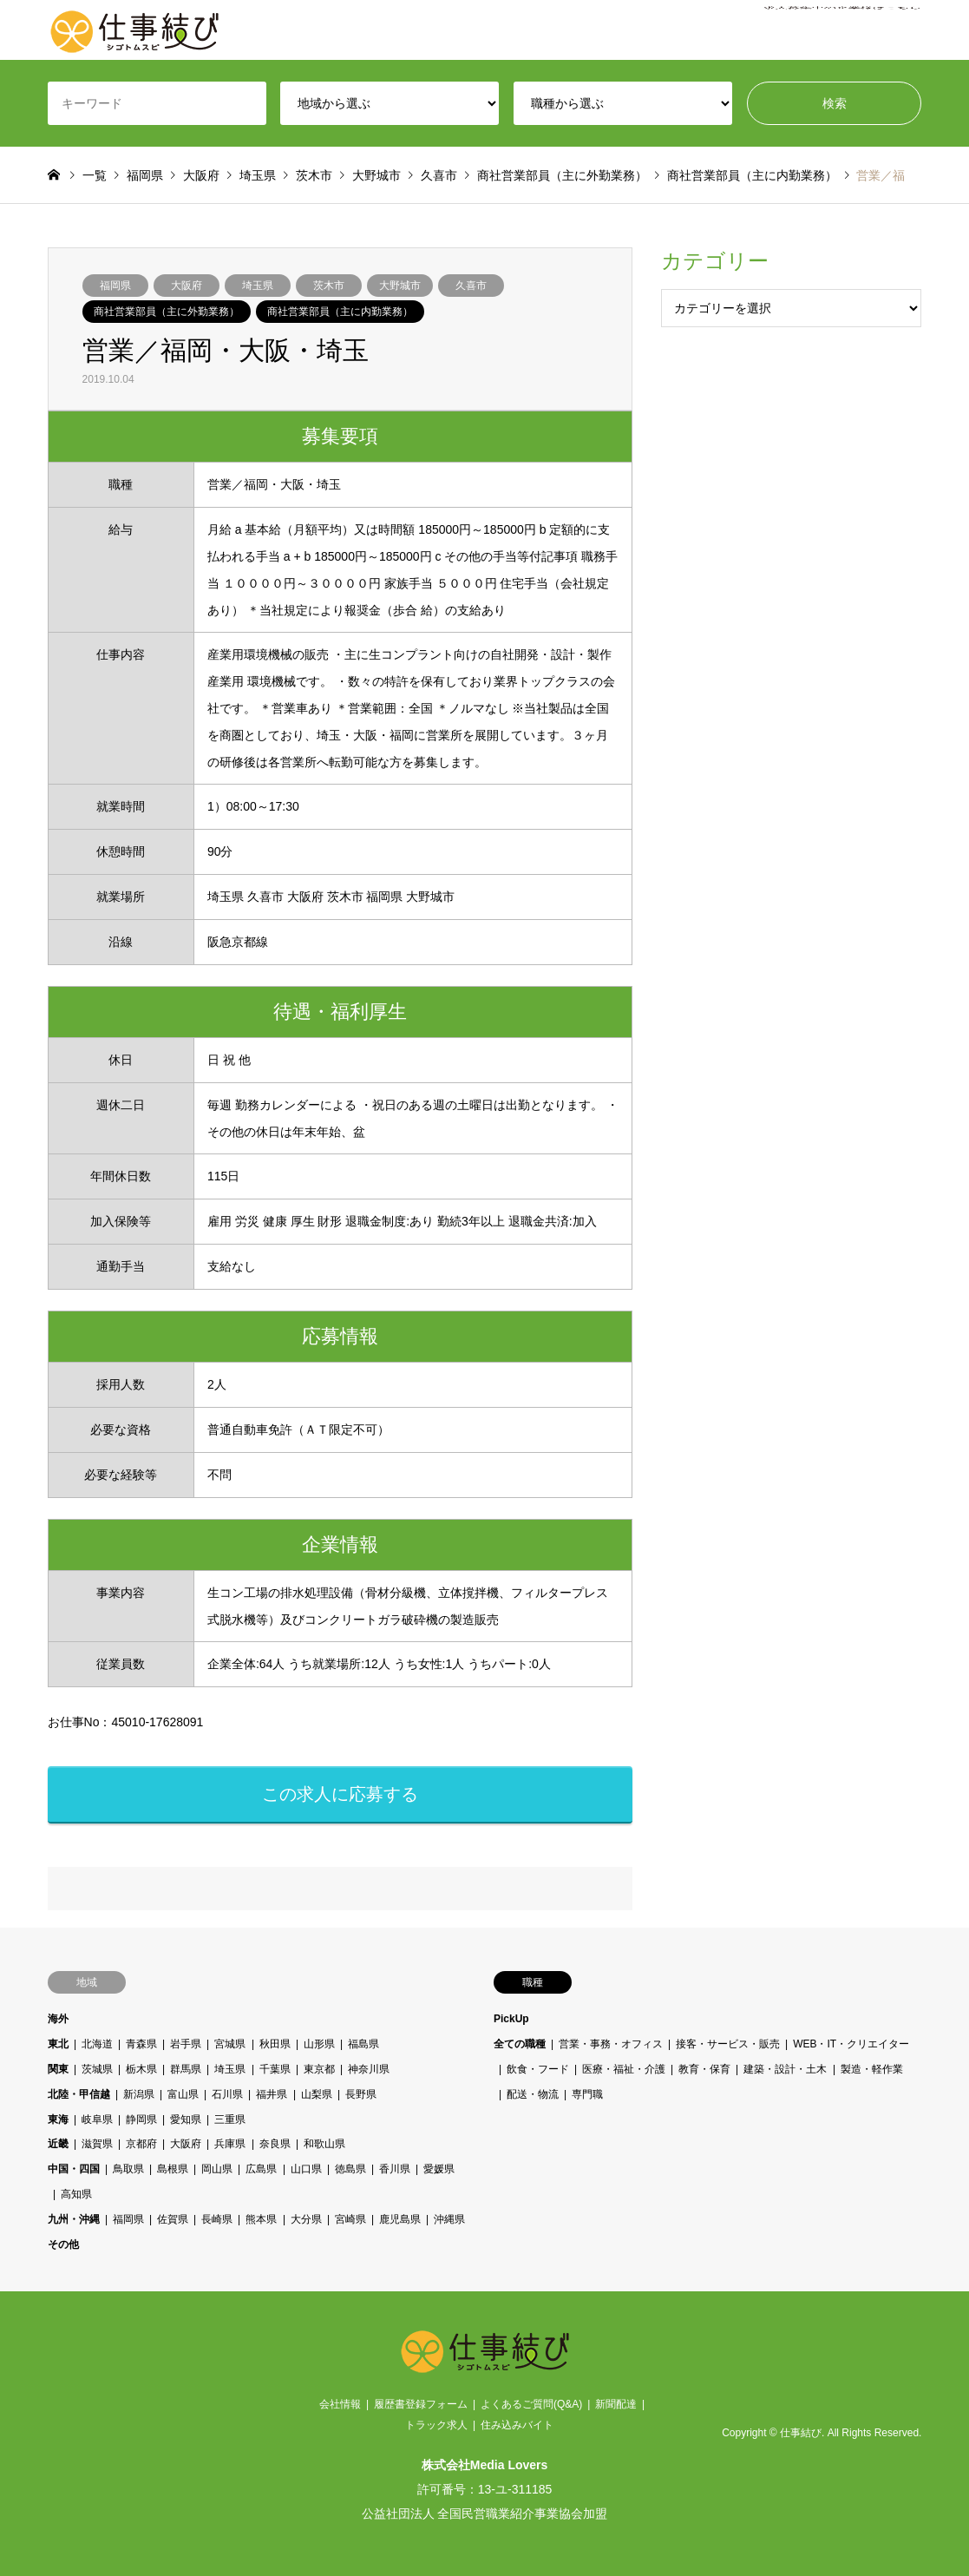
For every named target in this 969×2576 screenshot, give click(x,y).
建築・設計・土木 (785, 2069)
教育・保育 (704, 2069)
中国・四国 (74, 2169)
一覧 (94, 175)
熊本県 (261, 2219)
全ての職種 (520, 2044)
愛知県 (185, 2119)
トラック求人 (436, 2425)
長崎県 (216, 2219)
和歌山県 (323, 2144)
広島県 (261, 2169)
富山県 (183, 2094)
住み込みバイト (517, 2425)
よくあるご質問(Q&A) (531, 2404)
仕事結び (801, 2433)
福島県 (362, 2044)
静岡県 (141, 2119)
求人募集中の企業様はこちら (842, 30)
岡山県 (216, 2169)
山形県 (318, 2044)
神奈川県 (368, 2069)
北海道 (97, 2044)
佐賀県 (172, 2219)
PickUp (511, 2019)
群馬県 (185, 2069)
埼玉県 (257, 285)
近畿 (58, 2144)
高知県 (76, 2194)
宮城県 (230, 2044)
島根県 (172, 2169)
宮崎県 (349, 2219)
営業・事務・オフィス (611, 2044)
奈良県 (274, 2144)
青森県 (141, 2044)
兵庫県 (230, 2144)
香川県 (393, 2169)
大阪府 (186, 285)
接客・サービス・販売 (728, 2044)
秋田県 (274, 2044)
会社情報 (340, 2404)
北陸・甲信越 (79, 2094)
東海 (58, 2119)
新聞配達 (616, 2404)
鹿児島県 (399, 2219)
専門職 (587, 2094)
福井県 (271, 2094)
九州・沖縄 (74, 2219)
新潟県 (138, 2094)
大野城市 (400, 285)
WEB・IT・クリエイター (851, 2044)
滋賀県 (97, 2144)
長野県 (360, 2094)
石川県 (227, 2094)
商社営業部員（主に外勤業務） (166, 312)
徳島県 (349, 2169)
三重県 (230, 2119)
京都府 (141, 2144)
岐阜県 (97, 2119)
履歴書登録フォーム (421, 2404)
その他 (63, 2244)
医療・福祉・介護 (623, 2069)
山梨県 (315, 2094)
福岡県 (115, 285)
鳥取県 (128, 2169)
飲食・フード (538, 2069)
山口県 (305, 2169)
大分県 (305, 2219)
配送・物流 (533, 2094)
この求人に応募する (340, 1794)
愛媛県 (439, 2169)
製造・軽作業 (871, 2069)
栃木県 (141, 2069)
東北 (58, 2044)
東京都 (318, 2069)
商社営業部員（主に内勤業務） (340, 312)
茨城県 (97, 2069)
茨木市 (328, 285)
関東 (58, 2069)
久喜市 (471, 285)
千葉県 (274, 2069)
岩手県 (185, 2044)
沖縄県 (449, 2219)
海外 (58, 2019)
